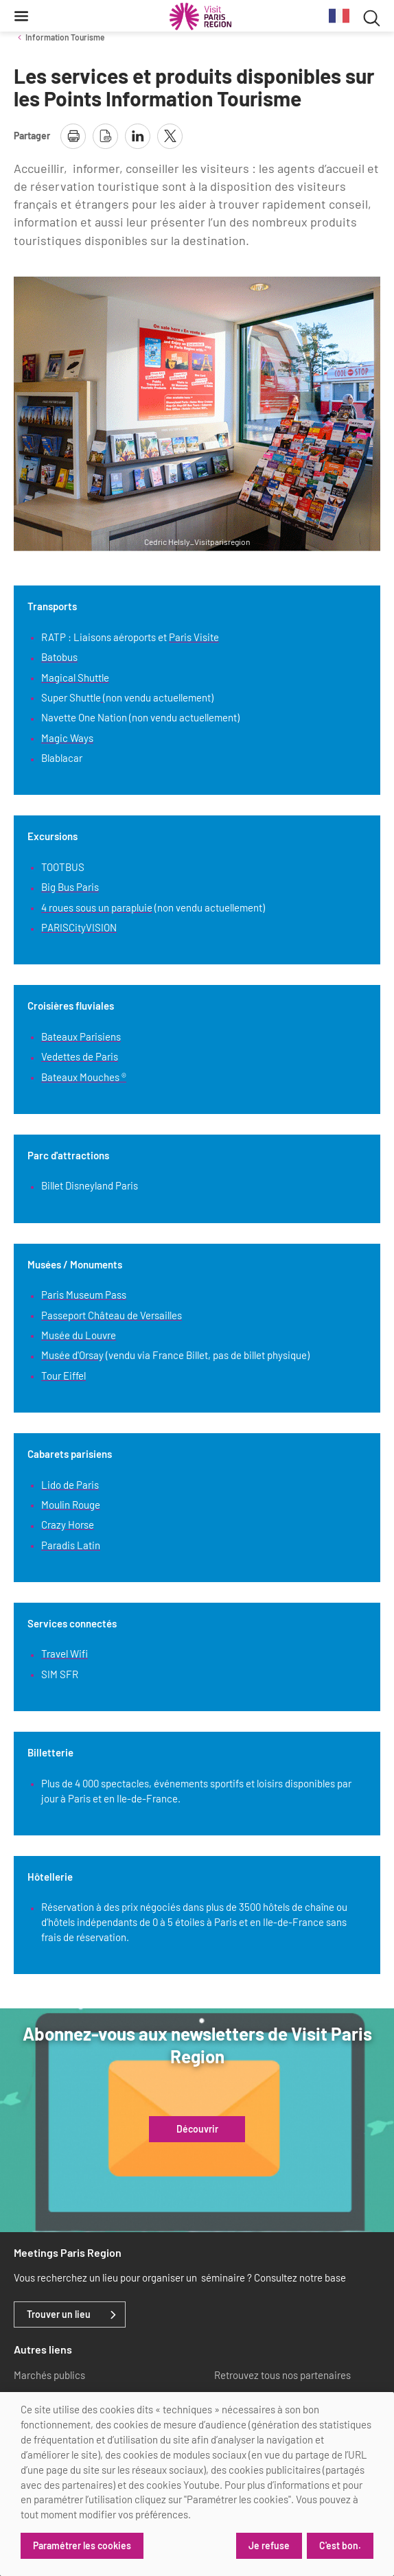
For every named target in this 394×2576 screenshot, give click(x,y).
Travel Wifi (64, 1653)
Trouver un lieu (59, 2314)
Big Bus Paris (70, 887)
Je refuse (269, 2545)
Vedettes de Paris (79, 1056)
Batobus (59, 657)
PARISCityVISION (79, 927)
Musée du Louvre (78, 1335)
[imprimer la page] (73, 136)
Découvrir (197, 2129)
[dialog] (197, 2484)
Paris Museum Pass (83, 1294)
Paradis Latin (70, 1545)
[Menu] (21, 16)
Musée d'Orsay (72, 1355)
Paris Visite (194, 637)
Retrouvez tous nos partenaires (282, 2375)
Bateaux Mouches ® (83, 1077)
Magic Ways (67, 738)
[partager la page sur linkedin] (137, 136)
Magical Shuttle (75, 677)
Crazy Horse (67, 1524)
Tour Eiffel (63, 1375)
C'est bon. (340, 2545)
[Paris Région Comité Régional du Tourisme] (200, 16)
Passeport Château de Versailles (111, 1315)
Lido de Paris (70, 1484)
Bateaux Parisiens (81, 1036)
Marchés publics (49, 2375)
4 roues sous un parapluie (96, 907)
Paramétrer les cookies (82, 2545)
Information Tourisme (64, 37)
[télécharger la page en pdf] (105, 136)
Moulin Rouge (70, 1504)
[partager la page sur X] (170, 136)
